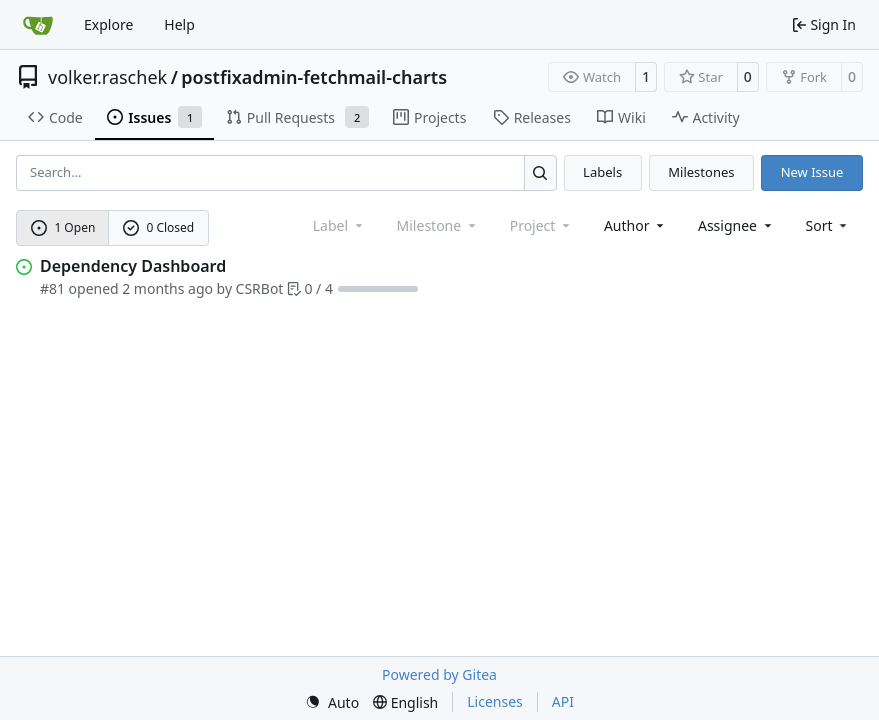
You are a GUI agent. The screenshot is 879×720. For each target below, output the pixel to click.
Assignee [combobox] (736, 225)
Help (179, 24)
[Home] (38, 25)
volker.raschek (107, 77)
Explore (108, 24)
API (563, 701)
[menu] (828, 225)
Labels (602, 172)
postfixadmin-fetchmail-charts (314, 77)
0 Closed (159, 227)
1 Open (63, 227)
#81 (52, 288)
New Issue (812, 172)
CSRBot (260, 288)
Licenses (495, 701)
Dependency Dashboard (133, 266)
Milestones (701, 172)
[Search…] (540, 172)
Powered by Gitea (439, 674)
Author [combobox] (635, 225)
